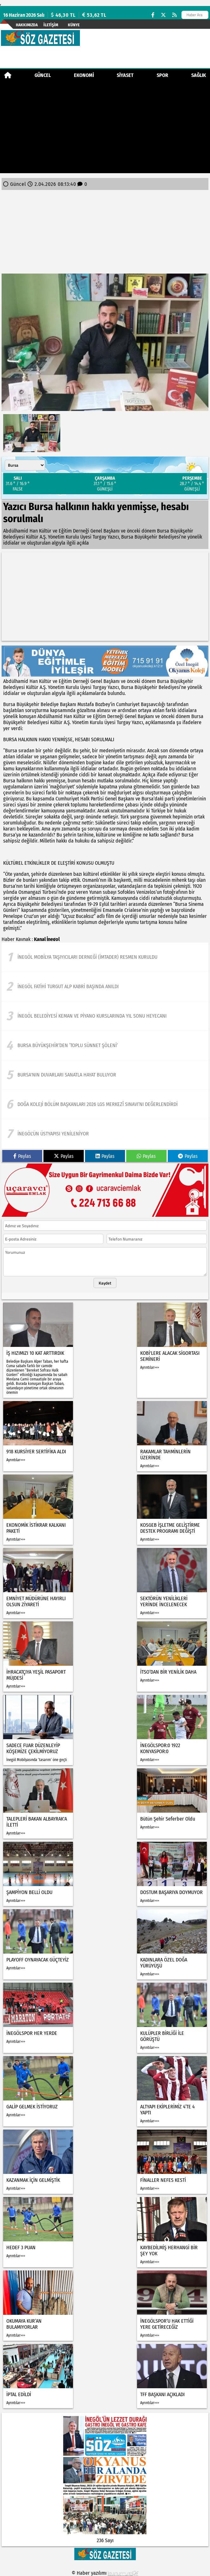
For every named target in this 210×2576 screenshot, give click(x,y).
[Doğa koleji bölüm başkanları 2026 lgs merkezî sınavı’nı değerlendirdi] (105, 1104)
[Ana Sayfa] (8, 75)
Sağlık (198, 75)
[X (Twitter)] (163, 15)
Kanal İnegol (47, 939)
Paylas (22, 1156)
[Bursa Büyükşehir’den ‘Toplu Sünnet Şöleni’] (105, 1045)
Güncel (43, 75)
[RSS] (174, 15)
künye (74, 24)
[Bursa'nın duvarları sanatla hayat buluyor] (105, 1074)
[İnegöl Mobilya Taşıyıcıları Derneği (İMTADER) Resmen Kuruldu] (105, 957)
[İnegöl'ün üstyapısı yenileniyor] (105, 1133)
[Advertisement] (105, 129)
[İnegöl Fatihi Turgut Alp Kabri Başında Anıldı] (105, 986)
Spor (162, 75)
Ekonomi (84, 75)
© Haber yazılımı (105, 2573)
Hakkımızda (27, 24)
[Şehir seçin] (25, 465)
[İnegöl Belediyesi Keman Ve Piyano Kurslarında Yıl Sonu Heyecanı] (105, 1016)
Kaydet (105, 1283)
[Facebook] (152, 15)
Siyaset (125, 75)
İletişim (50, 24)
